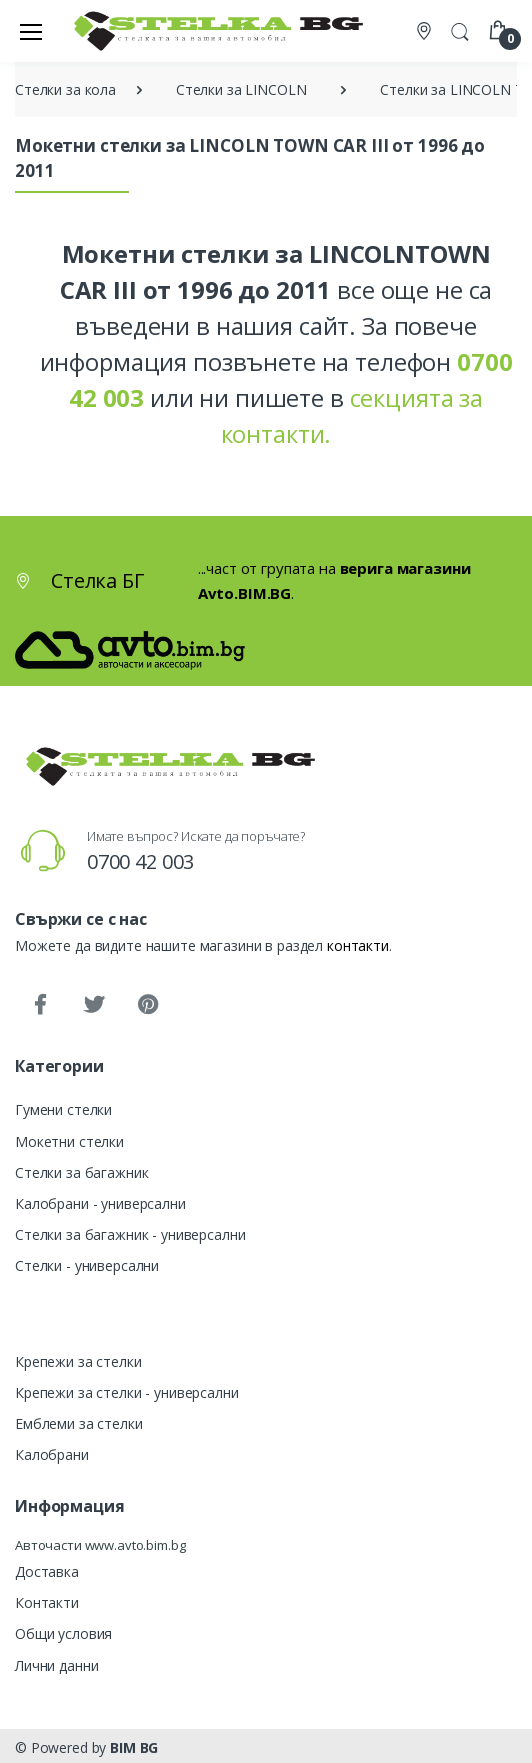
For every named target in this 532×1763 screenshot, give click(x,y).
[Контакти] (426, 31)
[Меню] (31, 31)
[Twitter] (94, 1005)
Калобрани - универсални (100, 1203)
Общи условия (63, 1633)
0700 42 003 (140, 861)
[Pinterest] (148, 1005)
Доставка (47, 1571)
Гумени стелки (63, 1109)
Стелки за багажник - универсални (130, 1234)
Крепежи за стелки (78, 1361)
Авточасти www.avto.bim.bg (100, 1545)
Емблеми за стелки (79, 1423)
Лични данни (56, 1665)
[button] (460, 29)
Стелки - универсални (87, 1265)
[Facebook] (40, 1005)
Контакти (47, 1602)
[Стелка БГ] (213, 30)
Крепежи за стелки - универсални (127, 1392)
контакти (358, 945)
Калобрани (52, 1454)
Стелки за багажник (81, 1172)
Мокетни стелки (69, 1141)
